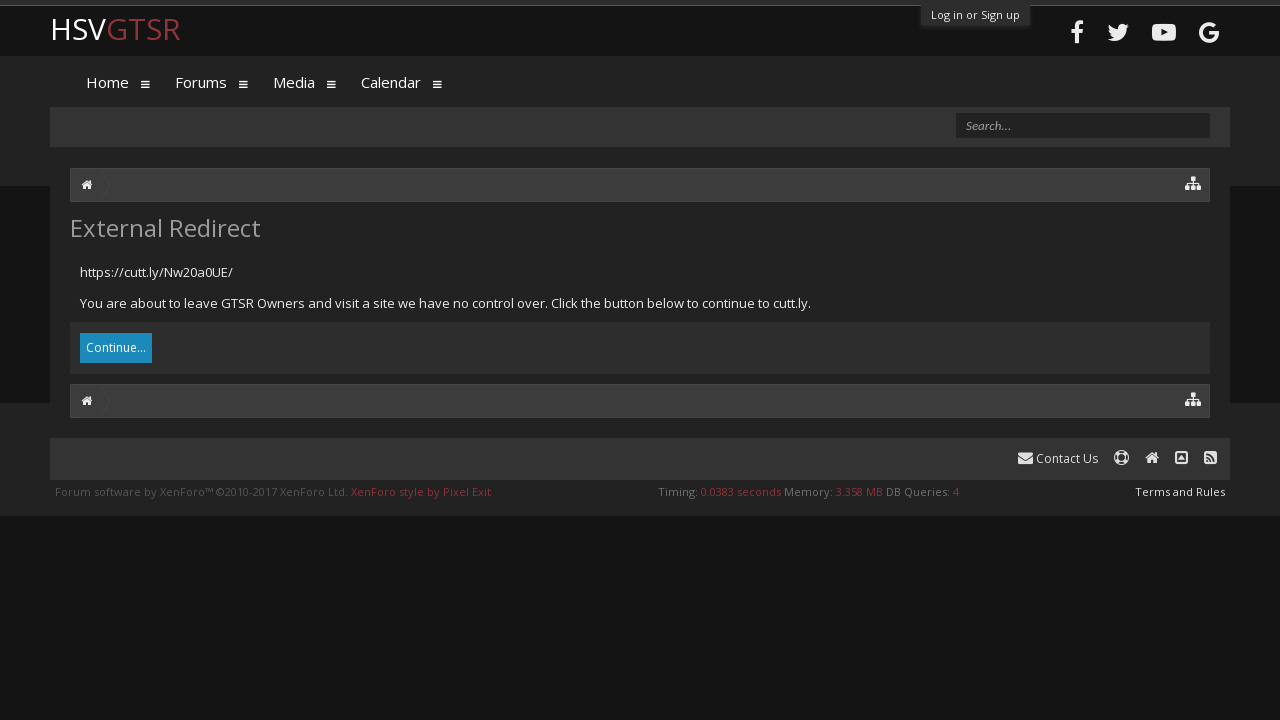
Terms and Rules (1180, 491)
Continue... (116, 347)
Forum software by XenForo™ (201, 491)
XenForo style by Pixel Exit (421, 491)
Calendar (391, 82)
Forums (201, 82)
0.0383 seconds (741, 491)
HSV (115, 28)
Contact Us (1058, 458)
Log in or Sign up (975, 14)
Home (107, 82)
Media (294, 82)
